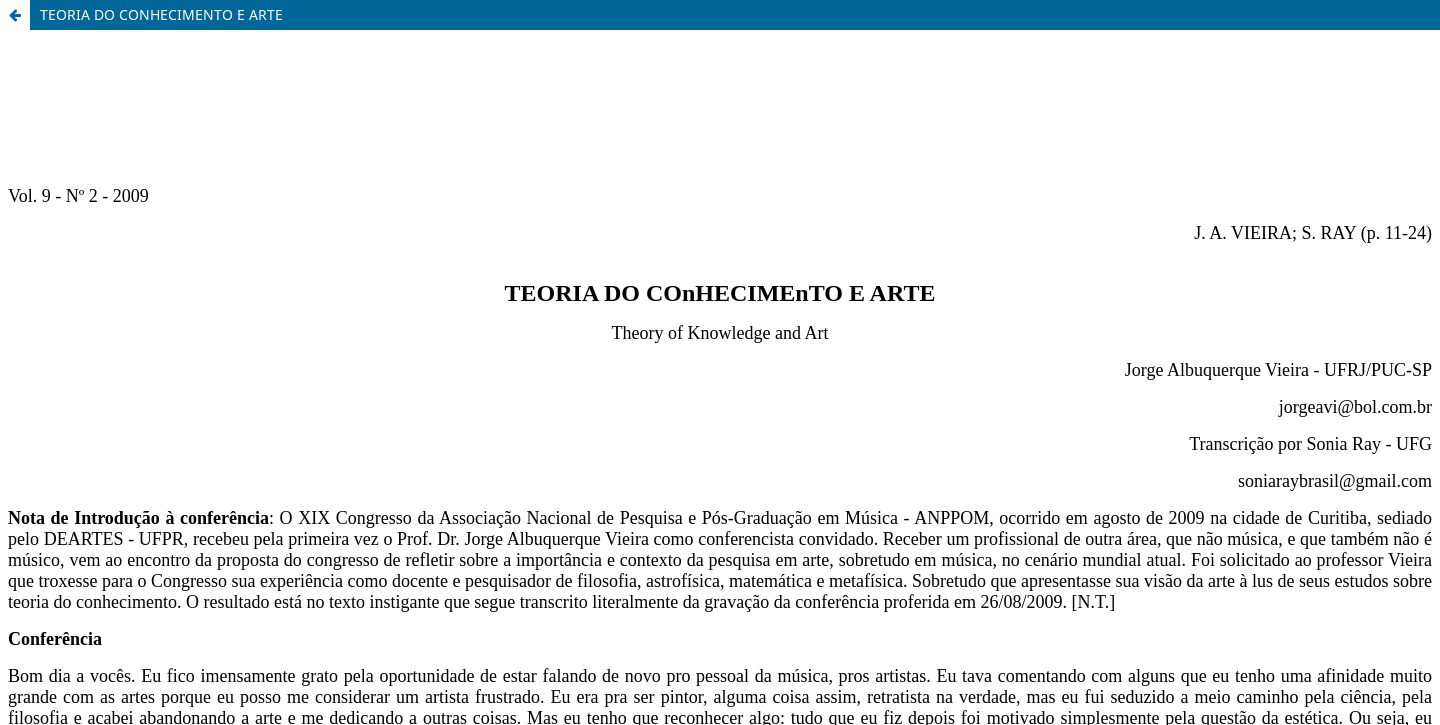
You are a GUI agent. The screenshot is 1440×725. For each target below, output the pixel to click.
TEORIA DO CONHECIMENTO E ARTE (161, 14)
